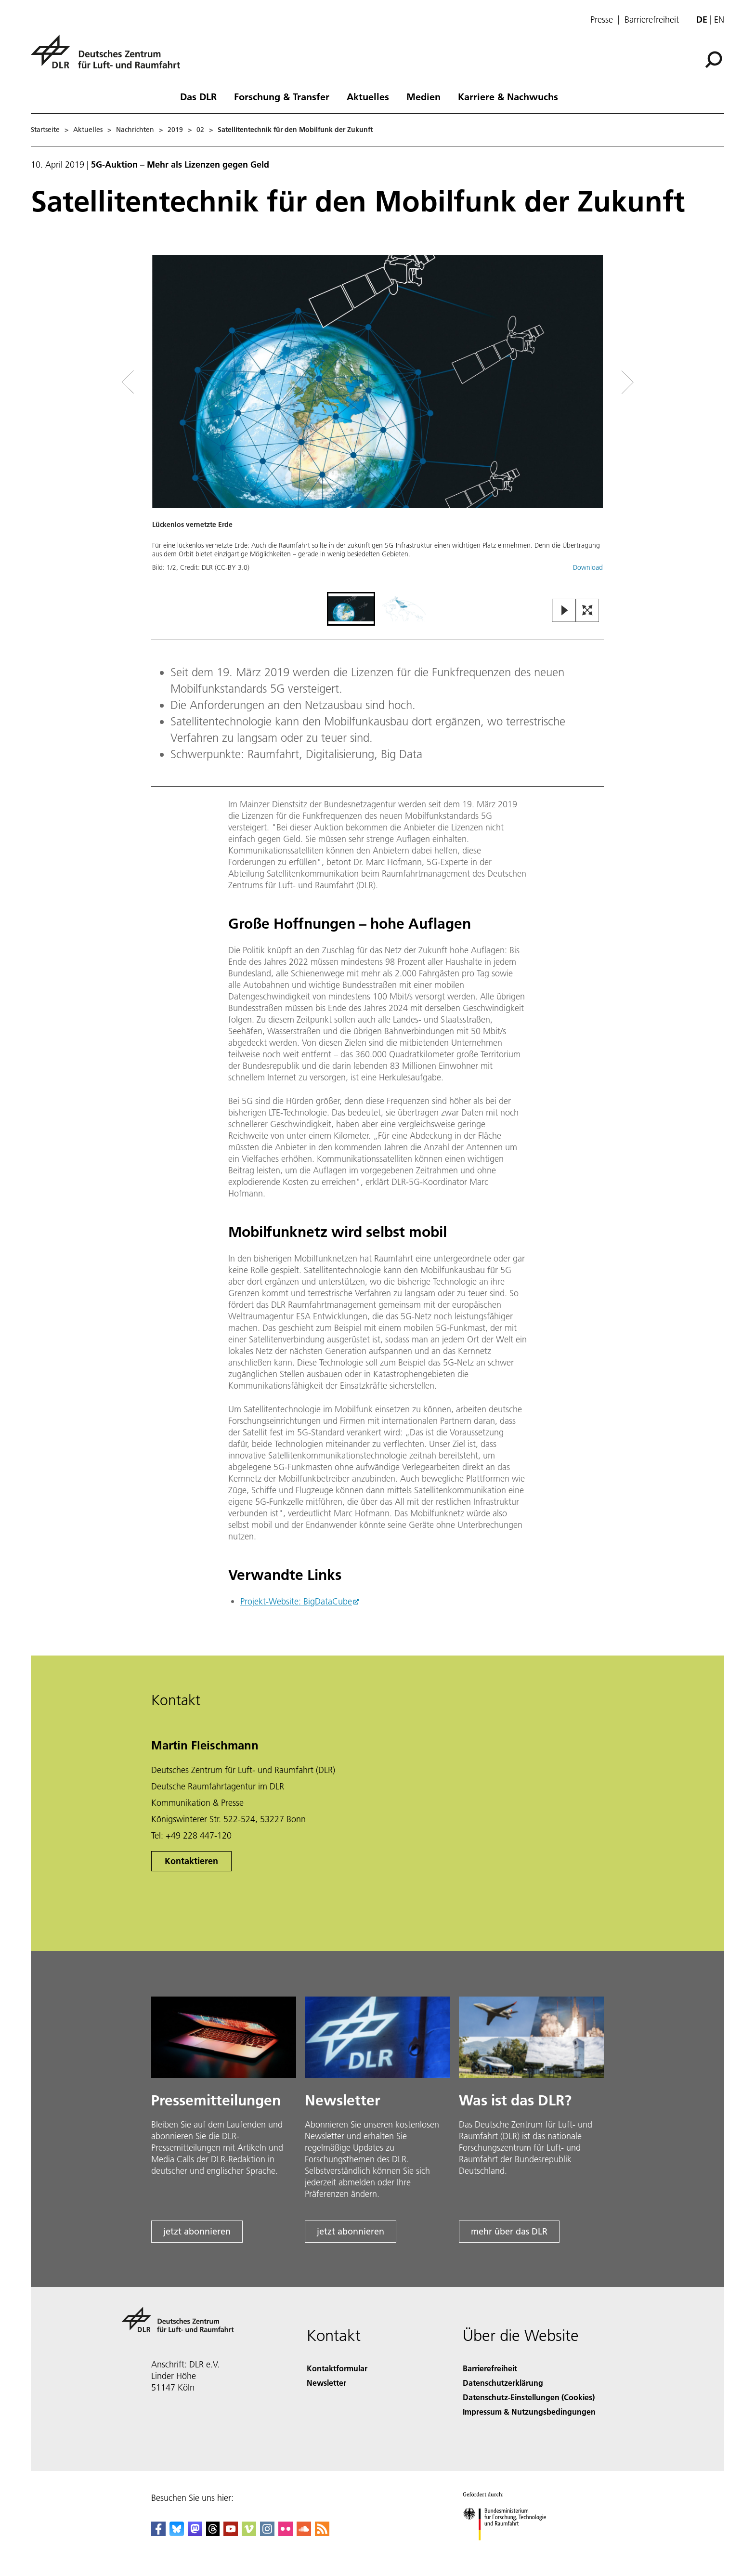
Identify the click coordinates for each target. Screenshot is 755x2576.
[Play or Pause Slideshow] (564, 611)
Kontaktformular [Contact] (337, 2368)
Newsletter (326, 2383)
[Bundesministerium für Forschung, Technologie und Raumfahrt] (510, 2548)
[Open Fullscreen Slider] (587, 611)
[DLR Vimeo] (249, 2532)
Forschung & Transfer (281, 96)
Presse (601, 19)
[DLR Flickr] (285, 2532)
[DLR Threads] (213, 2532)
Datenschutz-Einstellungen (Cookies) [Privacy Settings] (529, 2397)
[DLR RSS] (322, 2532)
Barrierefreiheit (652, 19)
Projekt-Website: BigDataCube (296, 1601)
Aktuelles (368, 96)
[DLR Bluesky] (176, 2532)
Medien (423, 96)
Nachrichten (135, 129)
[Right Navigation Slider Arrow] (593, 382)
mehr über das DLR (509, 2231)
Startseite (45, 129)
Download (588, 567)
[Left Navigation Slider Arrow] (166, 382)
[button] (377, 422)
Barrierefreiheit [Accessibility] (490, 2368)
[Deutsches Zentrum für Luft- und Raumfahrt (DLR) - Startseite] (109, 57)
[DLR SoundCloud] (304, 2532)
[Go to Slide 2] (404, 609)
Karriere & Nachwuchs (508, 96)
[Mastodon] (195, 2532)
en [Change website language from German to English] (719, 19)
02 (200, 129)
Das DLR (198, 96)
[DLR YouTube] (230, 2532)
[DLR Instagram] (267, 2532)
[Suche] (713, 59)
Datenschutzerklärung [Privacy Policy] (503, 2383)
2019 (175, 129)
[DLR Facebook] (158, 2532)
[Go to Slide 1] (351, 609)
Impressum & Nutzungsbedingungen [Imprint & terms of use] (529, 2411)
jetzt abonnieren (197, 2231)
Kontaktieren (191, 1860)
